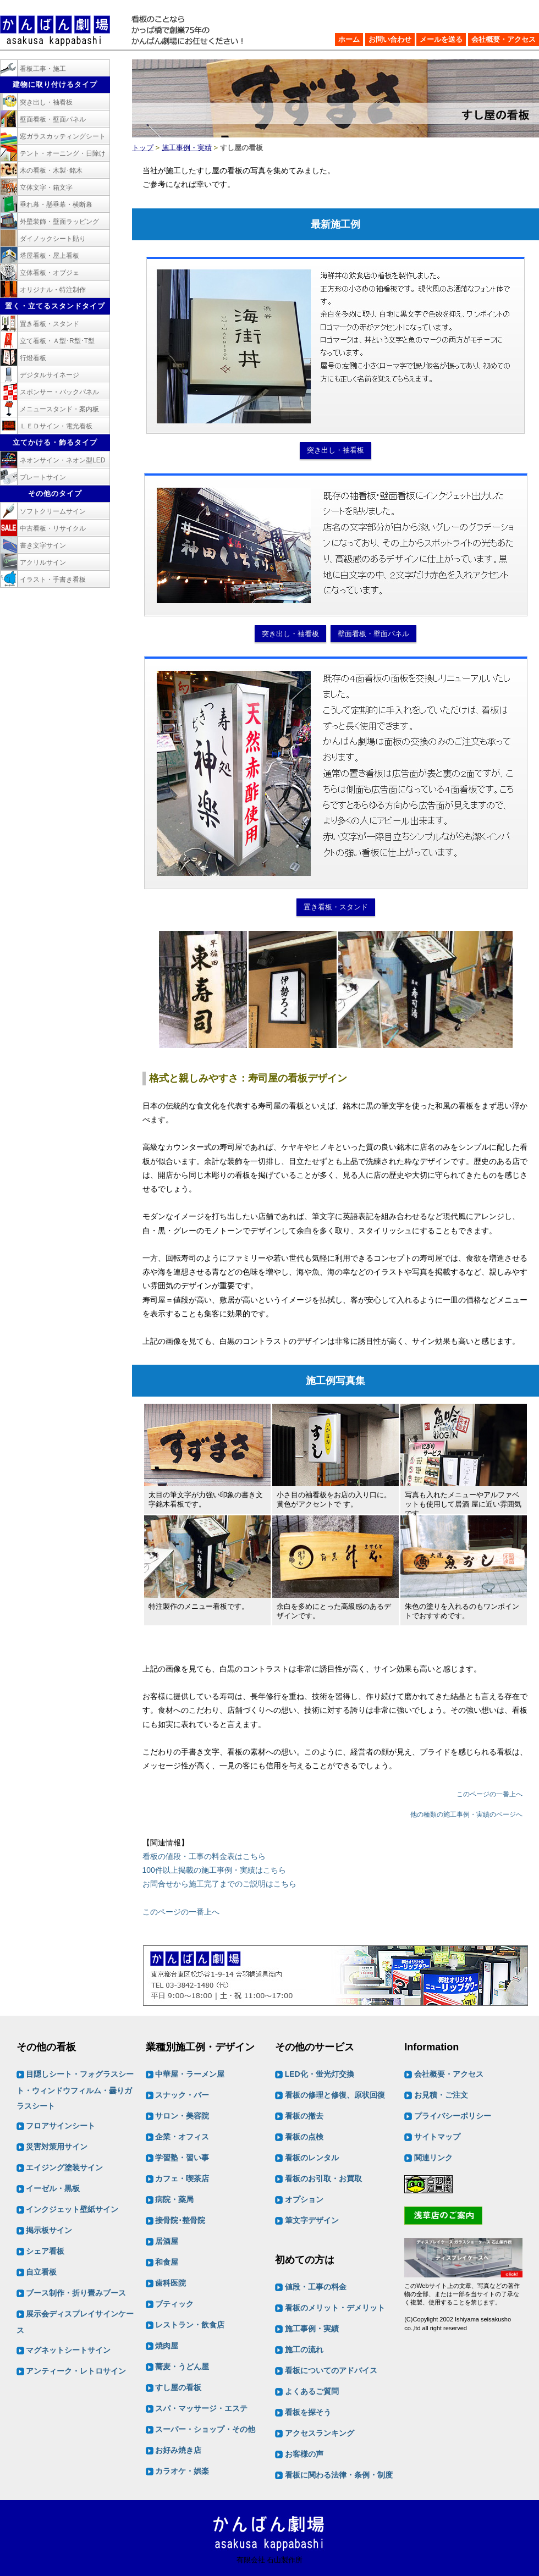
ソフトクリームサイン (53, 511)
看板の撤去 (304, 2116)
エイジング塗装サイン (64, 2168)
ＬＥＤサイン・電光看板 (56, 426)
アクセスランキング (319, 2433)
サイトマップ (437, 2137)
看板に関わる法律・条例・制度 (339, 2474)
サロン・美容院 (182, 2116)
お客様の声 (304, 2454)
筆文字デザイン (312, 2220)
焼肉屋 (166, 2346)
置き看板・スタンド (336, 907)
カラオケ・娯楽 (182, 2471)
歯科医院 (170, 2283)
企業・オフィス (182, 2137)
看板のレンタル (312, 2158)
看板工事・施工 (43, 69)
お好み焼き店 (178, 2450)
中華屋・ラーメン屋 (189, 2074)
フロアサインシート (60, 2126)
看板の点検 (304, 2137)
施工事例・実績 (187, 148)
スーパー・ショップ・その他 (205, 2429)
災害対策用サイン (56, 2147)
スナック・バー (182, 2095)
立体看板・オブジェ (49, 273)
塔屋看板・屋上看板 (49, 256)
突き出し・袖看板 (335, 450)
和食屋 (166, 2262)
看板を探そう (308, 2412)
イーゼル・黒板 (53, 2189)
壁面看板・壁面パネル (373, 634)
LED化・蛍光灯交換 (319, 2074)
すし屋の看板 (178, 2388)
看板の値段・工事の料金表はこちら (204, 1856)
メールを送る (441, 39)
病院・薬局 (174, 2200)
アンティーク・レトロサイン (76, 2371)
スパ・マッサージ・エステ (201, 2408)
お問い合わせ (390, 39)
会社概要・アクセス (503, 39)
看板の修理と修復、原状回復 (335, 2095)
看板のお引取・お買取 (323, 2179)
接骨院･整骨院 (180, 2220)
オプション (304, 2200)
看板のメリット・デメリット (335, 2307)
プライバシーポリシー (452, 2116)
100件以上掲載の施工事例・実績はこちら (214, 1870)
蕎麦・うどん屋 (182, 2367)
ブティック (174, 2304)
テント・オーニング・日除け (63, 153)
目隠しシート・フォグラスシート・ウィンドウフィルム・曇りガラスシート (75, 2090)
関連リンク (433, 2158)
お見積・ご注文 (441, 2095)
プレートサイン (43, 477)
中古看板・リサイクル (53, 528)
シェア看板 (45, 2251)
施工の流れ (304, 2349)
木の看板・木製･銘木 (51, 170)
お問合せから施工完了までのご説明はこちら (219, 1883)
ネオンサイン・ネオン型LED (62, 460)
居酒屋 (166, 2241)
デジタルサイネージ (49, 375)
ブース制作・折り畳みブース (76, 2293)
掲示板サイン (49, 2230)
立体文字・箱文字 (46, 187)
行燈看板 (33, 358)
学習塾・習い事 (182, 2158)
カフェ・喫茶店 (182, 2179)
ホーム (349, 39)
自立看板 (41, 2272)
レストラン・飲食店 (189, 2325)
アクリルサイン (43, 562)
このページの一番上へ (489, 1794)
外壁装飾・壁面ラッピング (59, 221)
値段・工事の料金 (315, 2286)
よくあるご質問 (312, 2391)
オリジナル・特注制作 (53, 290)
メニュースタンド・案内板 (59, 409)
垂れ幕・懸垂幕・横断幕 (56, 204)
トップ (142, 148)
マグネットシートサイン (68, 2350)
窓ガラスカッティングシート (63, 136)
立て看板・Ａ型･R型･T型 (57, 341)
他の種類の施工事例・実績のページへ (466, 1814)
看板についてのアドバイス (331, 2370)
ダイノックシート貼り (53, 238)
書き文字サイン (43, 545)
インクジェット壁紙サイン (72, 2209)
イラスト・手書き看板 (53, 579)
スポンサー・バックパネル (59, 392)
